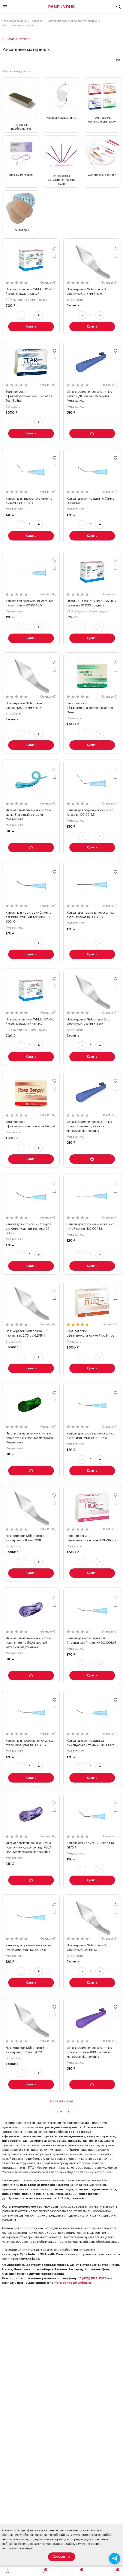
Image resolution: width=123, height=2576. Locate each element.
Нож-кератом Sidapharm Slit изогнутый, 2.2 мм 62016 (88, 291)
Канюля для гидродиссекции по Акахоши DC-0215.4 (29, 501)
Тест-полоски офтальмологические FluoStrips (90, 1333)
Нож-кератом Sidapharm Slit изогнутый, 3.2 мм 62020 (27, 2050)
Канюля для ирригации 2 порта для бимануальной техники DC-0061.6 (28, 917)
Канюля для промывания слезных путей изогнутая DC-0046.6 (29, 1743)
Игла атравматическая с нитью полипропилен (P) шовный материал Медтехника (89, 1126)
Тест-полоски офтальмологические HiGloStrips (91, 1538)
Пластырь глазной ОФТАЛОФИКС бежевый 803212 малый (30, 291)
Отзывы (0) (48, 282)
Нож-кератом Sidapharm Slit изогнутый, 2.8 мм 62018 (27, 1538)
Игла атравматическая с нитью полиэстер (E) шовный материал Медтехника (29, 1438)
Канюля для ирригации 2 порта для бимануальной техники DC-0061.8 (28, 1229)
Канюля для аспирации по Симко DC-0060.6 (90, 501)
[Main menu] (5, 7)
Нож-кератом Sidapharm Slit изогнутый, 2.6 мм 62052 (88, 1022)
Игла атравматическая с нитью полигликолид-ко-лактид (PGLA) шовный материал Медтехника (29, 1848)
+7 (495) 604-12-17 (91, 2278)
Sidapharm (75, 299)
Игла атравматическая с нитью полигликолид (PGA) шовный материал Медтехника (28, 1643)
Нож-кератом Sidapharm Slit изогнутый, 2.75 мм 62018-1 (27, 1333)
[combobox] (16, 71)
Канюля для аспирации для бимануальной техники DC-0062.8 (91, 1743)
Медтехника (75, 406)
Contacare (13, 406)
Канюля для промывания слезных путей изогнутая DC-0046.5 (90, 1436)
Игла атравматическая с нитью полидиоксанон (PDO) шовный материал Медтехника (89, 2052)
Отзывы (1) (109, 1324)
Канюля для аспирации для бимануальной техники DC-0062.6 (91, 1640)
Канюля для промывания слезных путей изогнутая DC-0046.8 (29, 1947)
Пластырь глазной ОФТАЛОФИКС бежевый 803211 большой (30, 1022)
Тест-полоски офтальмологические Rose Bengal (30, 1124)
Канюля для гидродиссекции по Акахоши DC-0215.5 (90, 812)
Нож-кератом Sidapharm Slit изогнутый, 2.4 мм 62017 (27, 705)
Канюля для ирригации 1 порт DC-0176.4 (91, 1845)
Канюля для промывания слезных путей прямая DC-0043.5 (29, 603)
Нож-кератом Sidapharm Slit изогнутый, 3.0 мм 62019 (88, 1947)
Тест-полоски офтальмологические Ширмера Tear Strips (29, 396)
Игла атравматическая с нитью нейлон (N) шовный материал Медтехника (89, 396)
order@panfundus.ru (75, 2282)
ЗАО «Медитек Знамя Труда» (26, 299)
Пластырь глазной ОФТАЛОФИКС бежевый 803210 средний (91, 603)
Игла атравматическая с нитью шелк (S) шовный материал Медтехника (28, 815)
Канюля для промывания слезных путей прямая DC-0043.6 (90, 915)
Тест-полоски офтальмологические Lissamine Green (90, 708)
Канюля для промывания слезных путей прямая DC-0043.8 (90, 1226)
